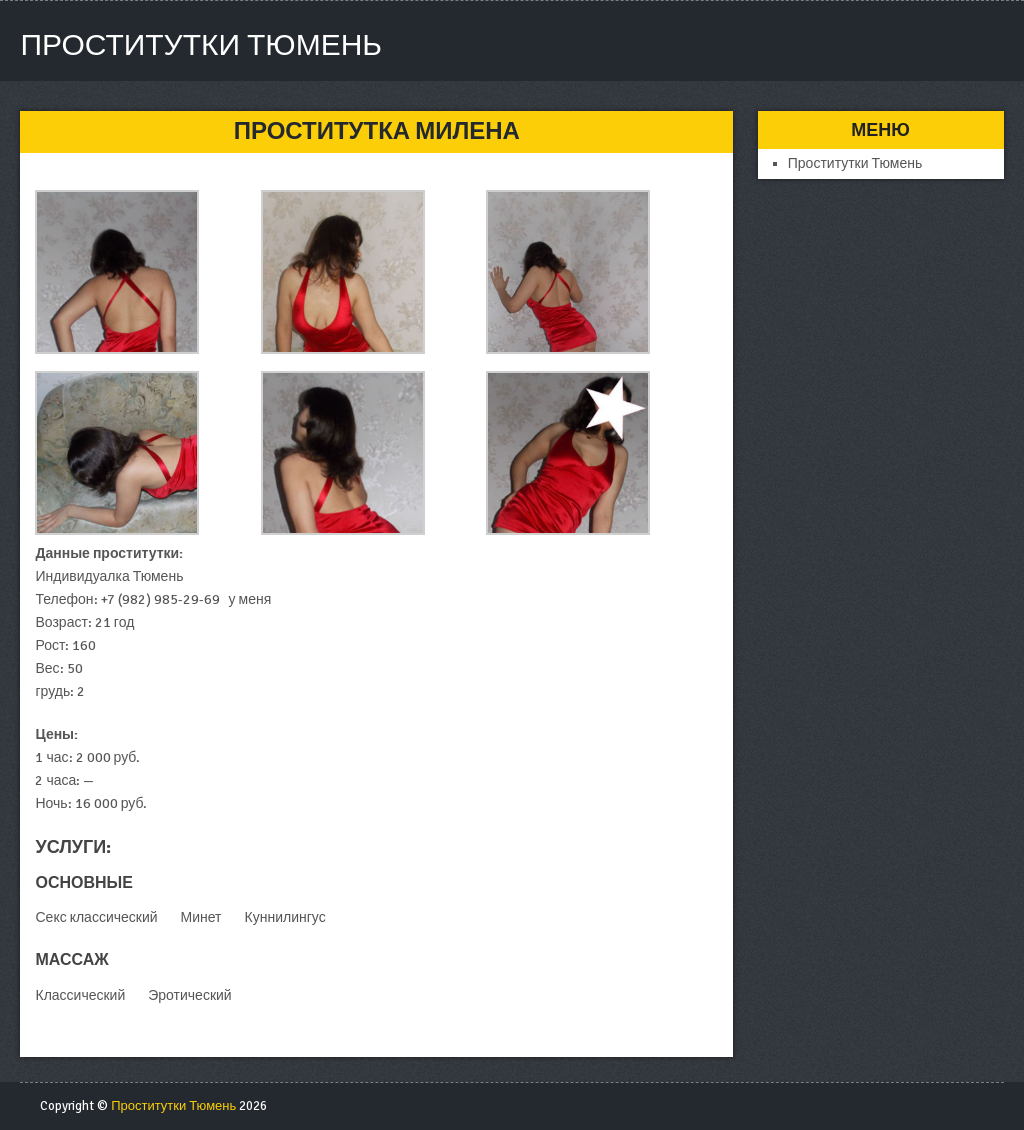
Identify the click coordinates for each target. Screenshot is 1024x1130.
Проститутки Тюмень (201, 45)
